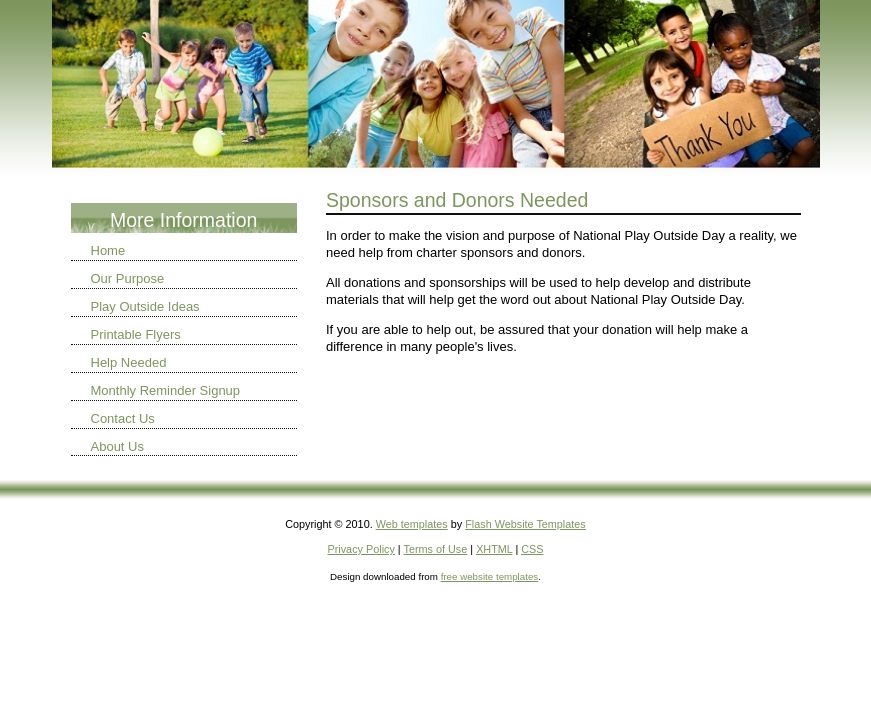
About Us (117, 446)
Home (108, 250)
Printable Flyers (136, 334)
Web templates (412, 524)
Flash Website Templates (525, 524)
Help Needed (129, 362)
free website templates (490, 576)
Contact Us (123, 418)
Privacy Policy (360, 549)
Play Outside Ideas (145, 306)
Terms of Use (436, 549)
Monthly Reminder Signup (166, 390)
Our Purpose (128, 278)
